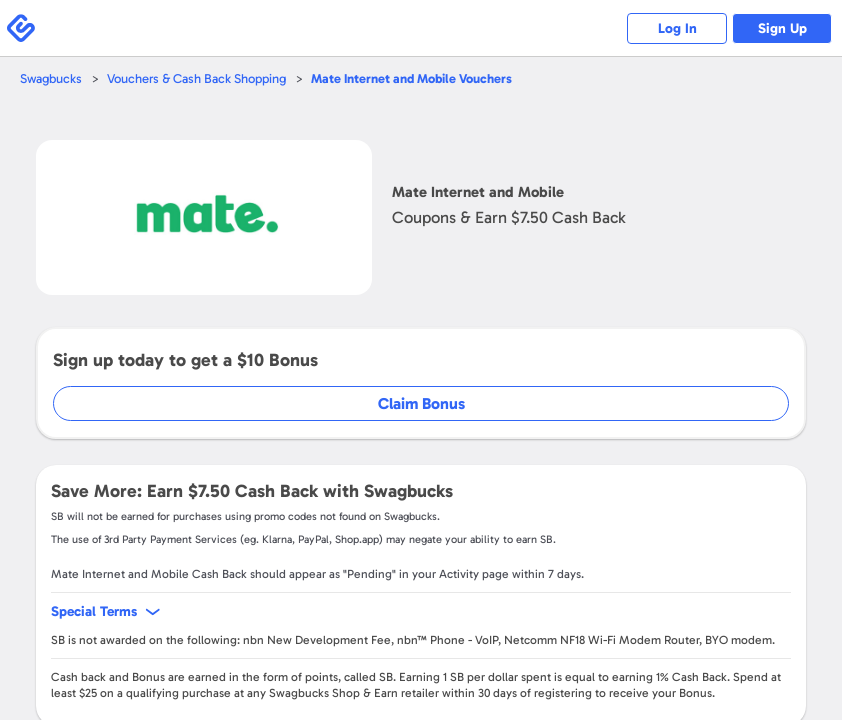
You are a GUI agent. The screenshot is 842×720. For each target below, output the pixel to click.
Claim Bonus (421, 403)
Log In (677, 28)
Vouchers (411, 78)
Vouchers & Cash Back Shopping (196, 78)
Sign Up (782, 28)
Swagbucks (51, 78)
